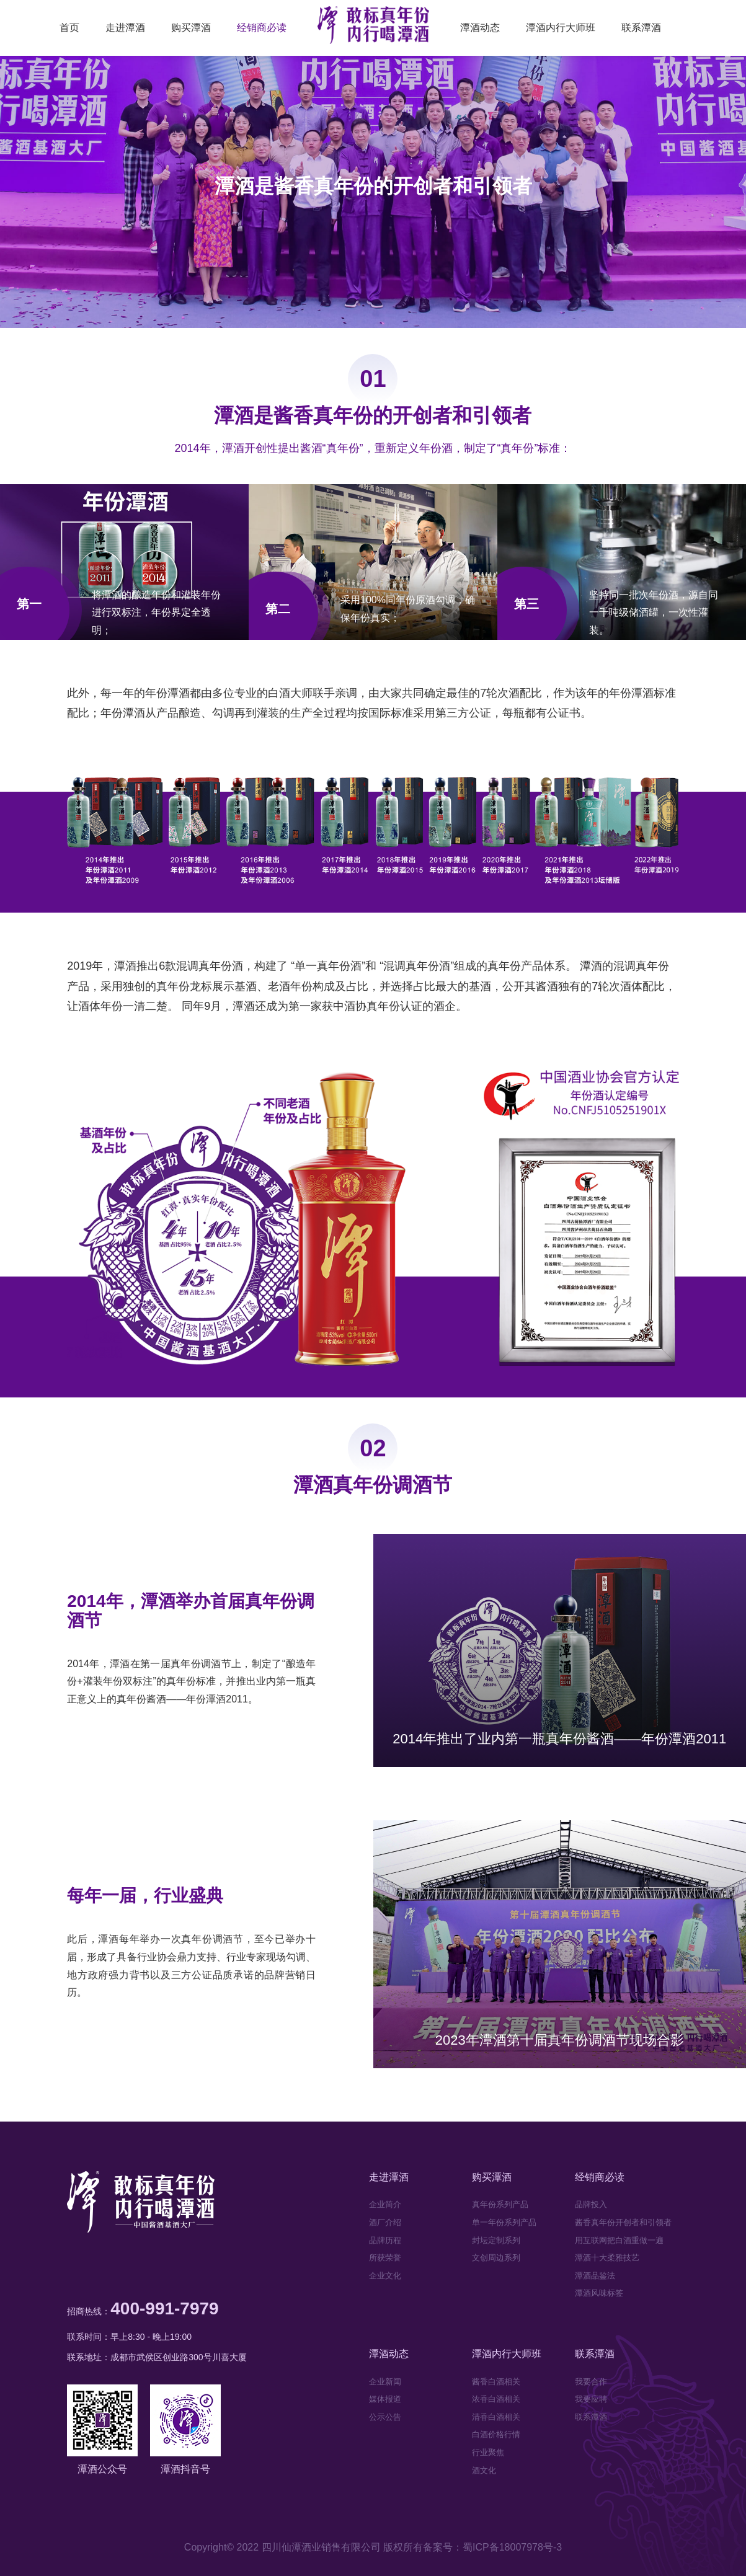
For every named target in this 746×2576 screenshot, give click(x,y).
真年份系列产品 (500, 2204)
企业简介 (385, 2204)
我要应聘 (591, 2399)
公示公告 (385, 2417)
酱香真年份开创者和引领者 (623, 2222)
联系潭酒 (641, 27)
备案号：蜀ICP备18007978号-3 (492, 2547)
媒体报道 (385, 2399)
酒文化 (484, 2470)
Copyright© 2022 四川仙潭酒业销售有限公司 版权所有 (303, 2547)
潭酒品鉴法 (595, 2275)
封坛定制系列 (496, 2240)
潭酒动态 (480, 27)
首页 (69, 27)
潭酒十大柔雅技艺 (607, 2257)
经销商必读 (261, 27)
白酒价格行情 (496, 2434)
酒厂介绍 (385, 2222)
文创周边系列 (496, 2257)
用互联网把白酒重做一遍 (619, 2240)
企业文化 (385, 2275)
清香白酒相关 (496, 2417)
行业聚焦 (488, 2452)
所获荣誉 (385, 2257)
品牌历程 (385, 2240)
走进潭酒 (125, 27)
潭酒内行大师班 (560, 27)
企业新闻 (385, 2381)
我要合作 (591, 2381)
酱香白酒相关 (496, 2381)
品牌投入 (591, 2204)
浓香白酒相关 (496, 2399)
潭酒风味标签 (599, 2293)
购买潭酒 (191, 27)
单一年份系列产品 (504, 2222)
